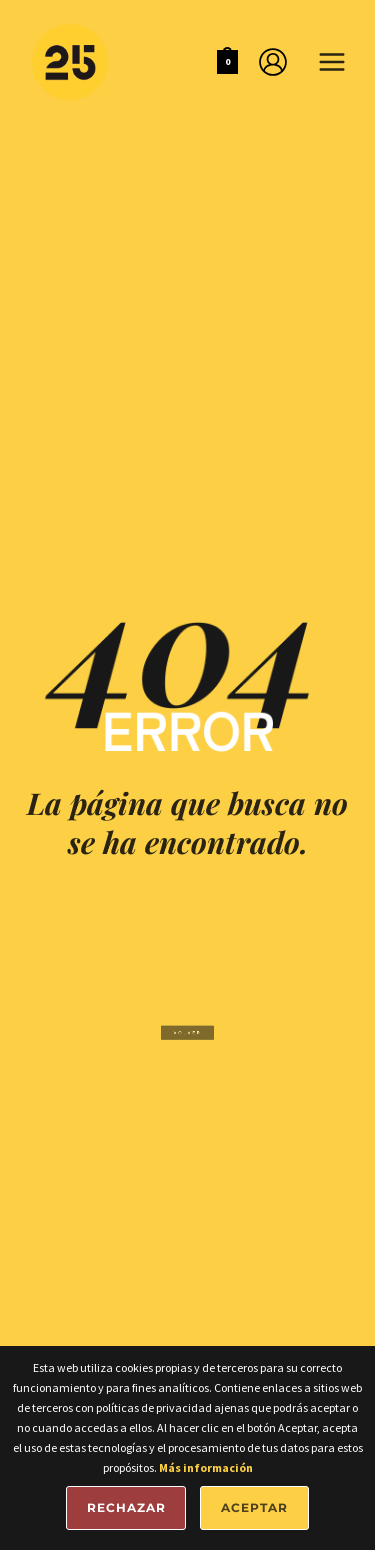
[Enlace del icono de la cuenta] (273, 62)
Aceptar (254, 1507)
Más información (206, 1467)
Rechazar (126, 1507)
